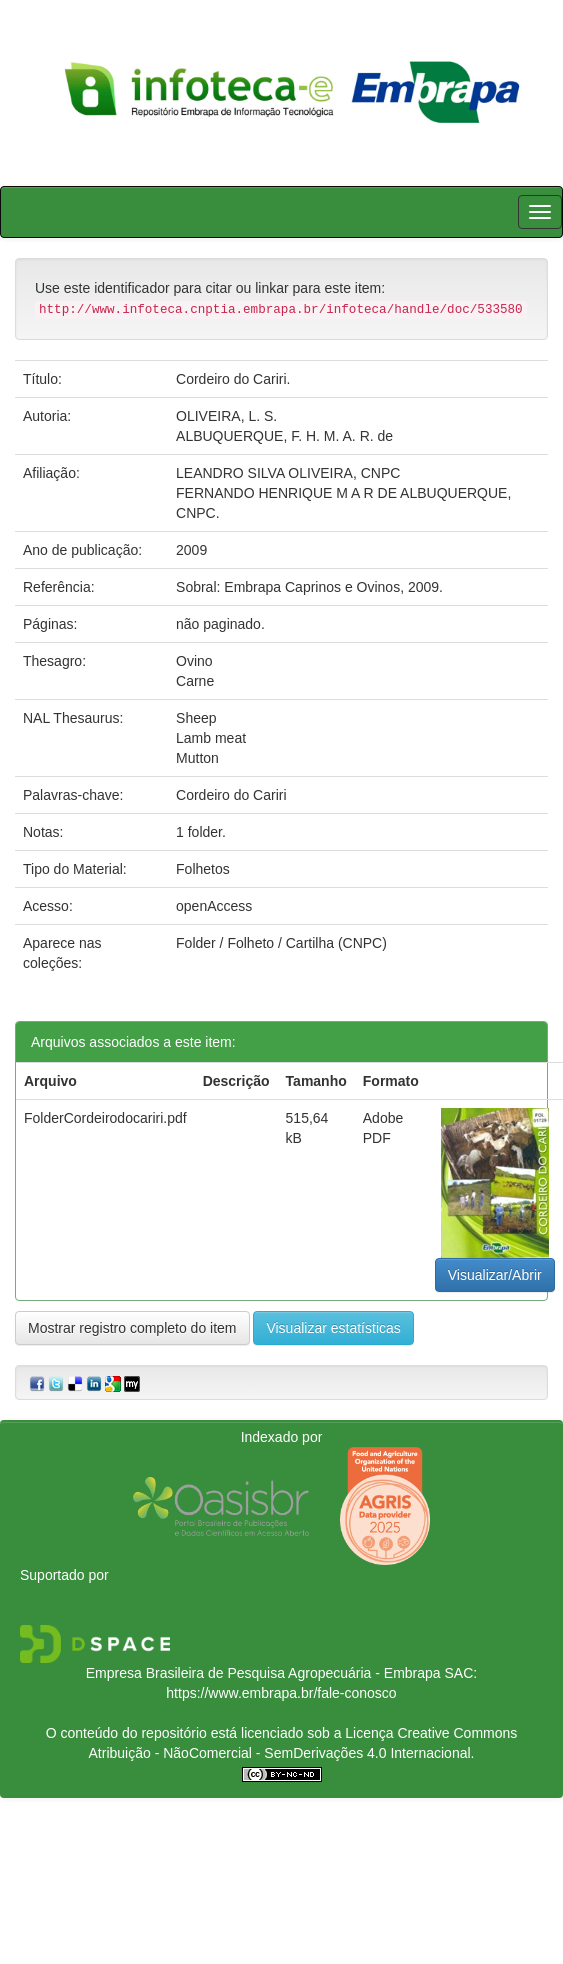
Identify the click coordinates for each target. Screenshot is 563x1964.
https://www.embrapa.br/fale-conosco (281, 1693)
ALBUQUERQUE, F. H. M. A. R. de (284, 436)
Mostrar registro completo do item (132, 1328)
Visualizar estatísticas (333, 1328)
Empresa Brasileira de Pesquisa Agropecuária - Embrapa (263, 1673)
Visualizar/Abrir (495, 1275)
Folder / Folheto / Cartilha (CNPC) (281, 943)
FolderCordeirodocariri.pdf (105, 1118)
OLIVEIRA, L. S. (226, 416)
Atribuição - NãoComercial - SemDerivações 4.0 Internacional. (282, 1753)
